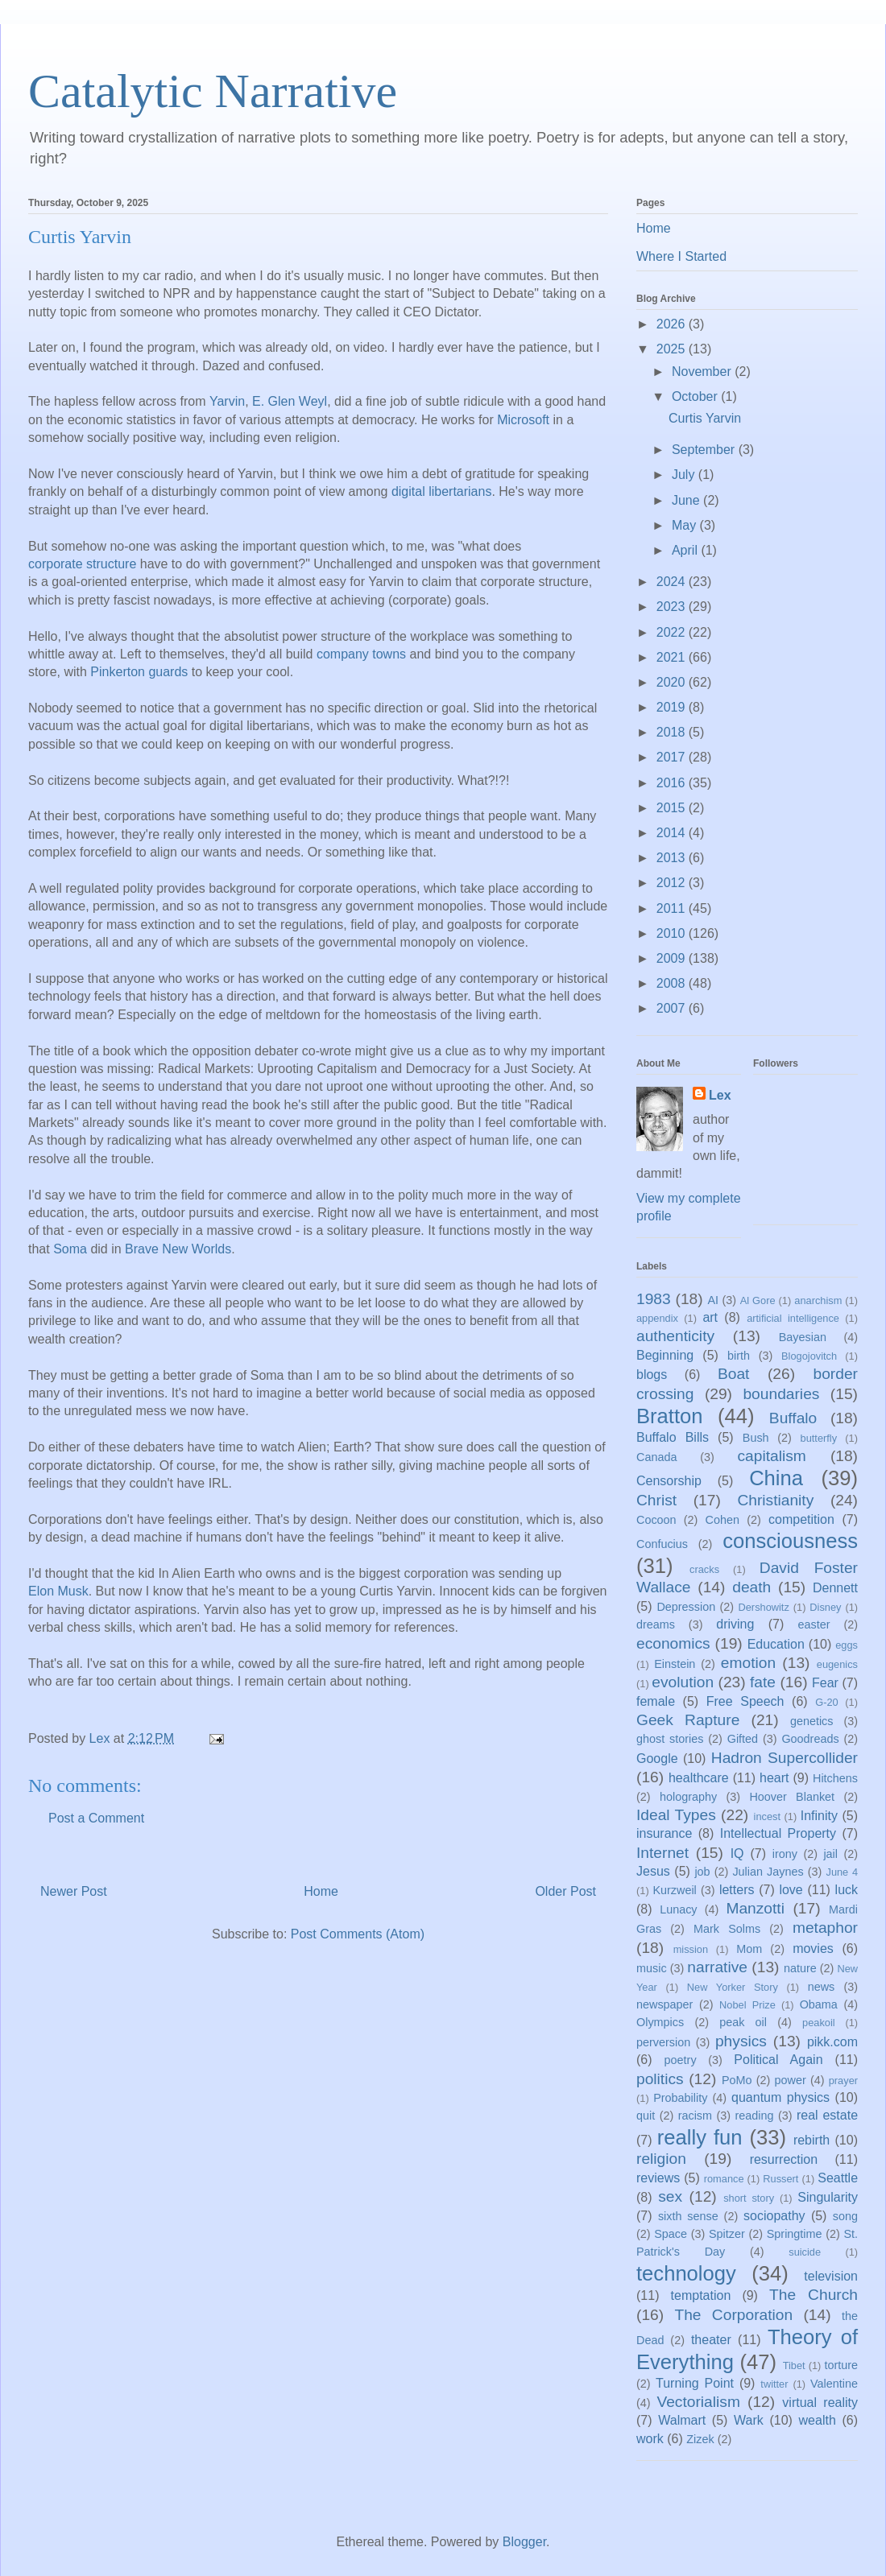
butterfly (819, 1438)
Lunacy (678, 1909)
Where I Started (681, 256)
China (776, 1478)
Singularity (827, 2197)
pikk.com (832, 2042)
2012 (672, 883)
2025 (672, 349)
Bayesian (802, 1337)
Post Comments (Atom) (357, 1934)
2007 (672, 1008)
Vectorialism (697, 2401)
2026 (672, 324)
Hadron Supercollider (784, 1757)
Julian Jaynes (767, 1871)
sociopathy (774, 2216)
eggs (846, 1645)
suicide (805, 2252)
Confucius (662, 1544)
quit (645, 2115)
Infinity (819, 1816)
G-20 (826, 1702)
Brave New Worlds (178, 1250)
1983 (653, 1298)
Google (657, 1758)
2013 (672, 858)
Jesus (653, 1871)
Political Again (778, 2059)
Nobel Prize (747, 2005)
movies (813, 1948)
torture (841, 2365)
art (710, 1317)
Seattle (838, 2178)
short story (748, 2198)
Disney (825, 1607)
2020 (672, 682)
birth (738, 1355)
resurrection (784, 2159)
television (831, 2276)
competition (801, 1519)
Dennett (835, 1588)
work (650, 2439)
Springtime (794, 2233)
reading (754, 2115)
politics (660, 2078)
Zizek (700, 2439)
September (705, 449)
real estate (827, 2115)
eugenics (837, 1664)
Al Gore (758, 1300)
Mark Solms (726, 1928)
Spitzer (727, 2233)
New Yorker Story (732, 1987)
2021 (672, 657)
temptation (701, 2295)
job (702, 1871)
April (686, 550)
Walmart (682, 2420)
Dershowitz (764, 1607)
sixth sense (688, 2216)
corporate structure (82, 565)
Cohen (722, 1519)
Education (776, 1644)
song (845, 2216)
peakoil (818, 2023)
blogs (651, 1374)
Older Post (565, 1891)
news (821, 1986)
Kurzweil (674, 1890)
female (655, 1701)
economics (673, 1643)
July (685, 474)
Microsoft (523, 421)
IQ (737, 1853)
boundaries (781, 1393)
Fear (825, 1683)
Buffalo (793, 1418)
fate (763, 1682)
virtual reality (820, 2402)
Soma (70, 1250)
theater (711, 2340)
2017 (672, 757)
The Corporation (733, 2314)
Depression (685, 1606)
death (751, 1587)
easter (814, 1624)
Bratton (669, 1416)
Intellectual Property (778, 1833)
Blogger (524, 2542)
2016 (672, 783)
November (703, 371)
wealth (817, 2420)
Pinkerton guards (139, 673)
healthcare (699, 1778)
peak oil (743, 2022)
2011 (672, 908)
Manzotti (755, 1908)
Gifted (742, 1738)
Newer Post (73, 1891)
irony (784, 1853)
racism (695, 2115)
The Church (813, 2294)
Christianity (775, 1500)
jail (830, 1853)
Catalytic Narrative (212, 91)
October (696, 396)
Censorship (669, 1481)
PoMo (737, 2080)
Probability (680, 2097)
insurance (664, 1833)
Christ (656, 1500)
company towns (361, 655)
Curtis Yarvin (705, 418)
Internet (662, 1852)
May (686, 525)
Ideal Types (676, 1814)
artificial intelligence (793, 1318)
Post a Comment (96, 1818)
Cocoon (656, 1519)
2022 (672, 632)
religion (661, 2158)
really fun (700, 2137)
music (651, 1968)
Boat (733, 1373)
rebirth (811, 2140)
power (790, 2080)
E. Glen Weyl (289, 402)
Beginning (664, 1355)
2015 (672, 808)
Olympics (660, 2022)
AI (712, 1300)
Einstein (674, 1663)
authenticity (675, 1335)
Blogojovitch (809, 1356)
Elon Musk (58, 1592)
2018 (672, 732)
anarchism (818, 1300)
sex (670, 2196)
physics (741, 2041)
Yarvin (227, 402)
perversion (663, 2042)
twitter (774, 2384)
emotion (748, 1662)
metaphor (825, 1927)
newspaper (664, 2004)
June (687, 500)
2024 (672, 581)
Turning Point (695, 2383)
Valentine (834, 2383)
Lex (720, 1095)
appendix (657, 1318)
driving (735, 1624)
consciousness (790, 1541)
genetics (812, 1721)
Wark (749, 2420)
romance (724, 2179)
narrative (717, 1967)
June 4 (842, 1872)
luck (846, 1890)
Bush (756, 1437)
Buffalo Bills (672, 1437)
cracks (704, 1569)
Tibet (794, 2365)
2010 (672, 933)
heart (774, 1778)
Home (321, 1891)
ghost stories (669, 1738)
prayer (843, 2080)
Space (670, 2233)
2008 (672, 983)
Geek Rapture (687, 1719)
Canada (656, 1457)
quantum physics (780, 2097)
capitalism (771, 1455)
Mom (749, 1948)
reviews (658, 2178)
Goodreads (809, 1738)
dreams (655, 1624)
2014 (672, 833)
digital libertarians (441, 493)
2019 (672, 707)
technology (686, 2273)
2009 (672, 958)
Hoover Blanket (791, 1796)
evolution (683, 1682)
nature (800, 1968)
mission (690, 1949)
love (790, 1890)
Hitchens (835, 1778)
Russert (780, 2179)
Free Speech (745, 1701)
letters (737, 1890)
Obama (819, 2004)
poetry (680, 2060)
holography (688, 1796)
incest (767, 1816)
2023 (672, 606)
